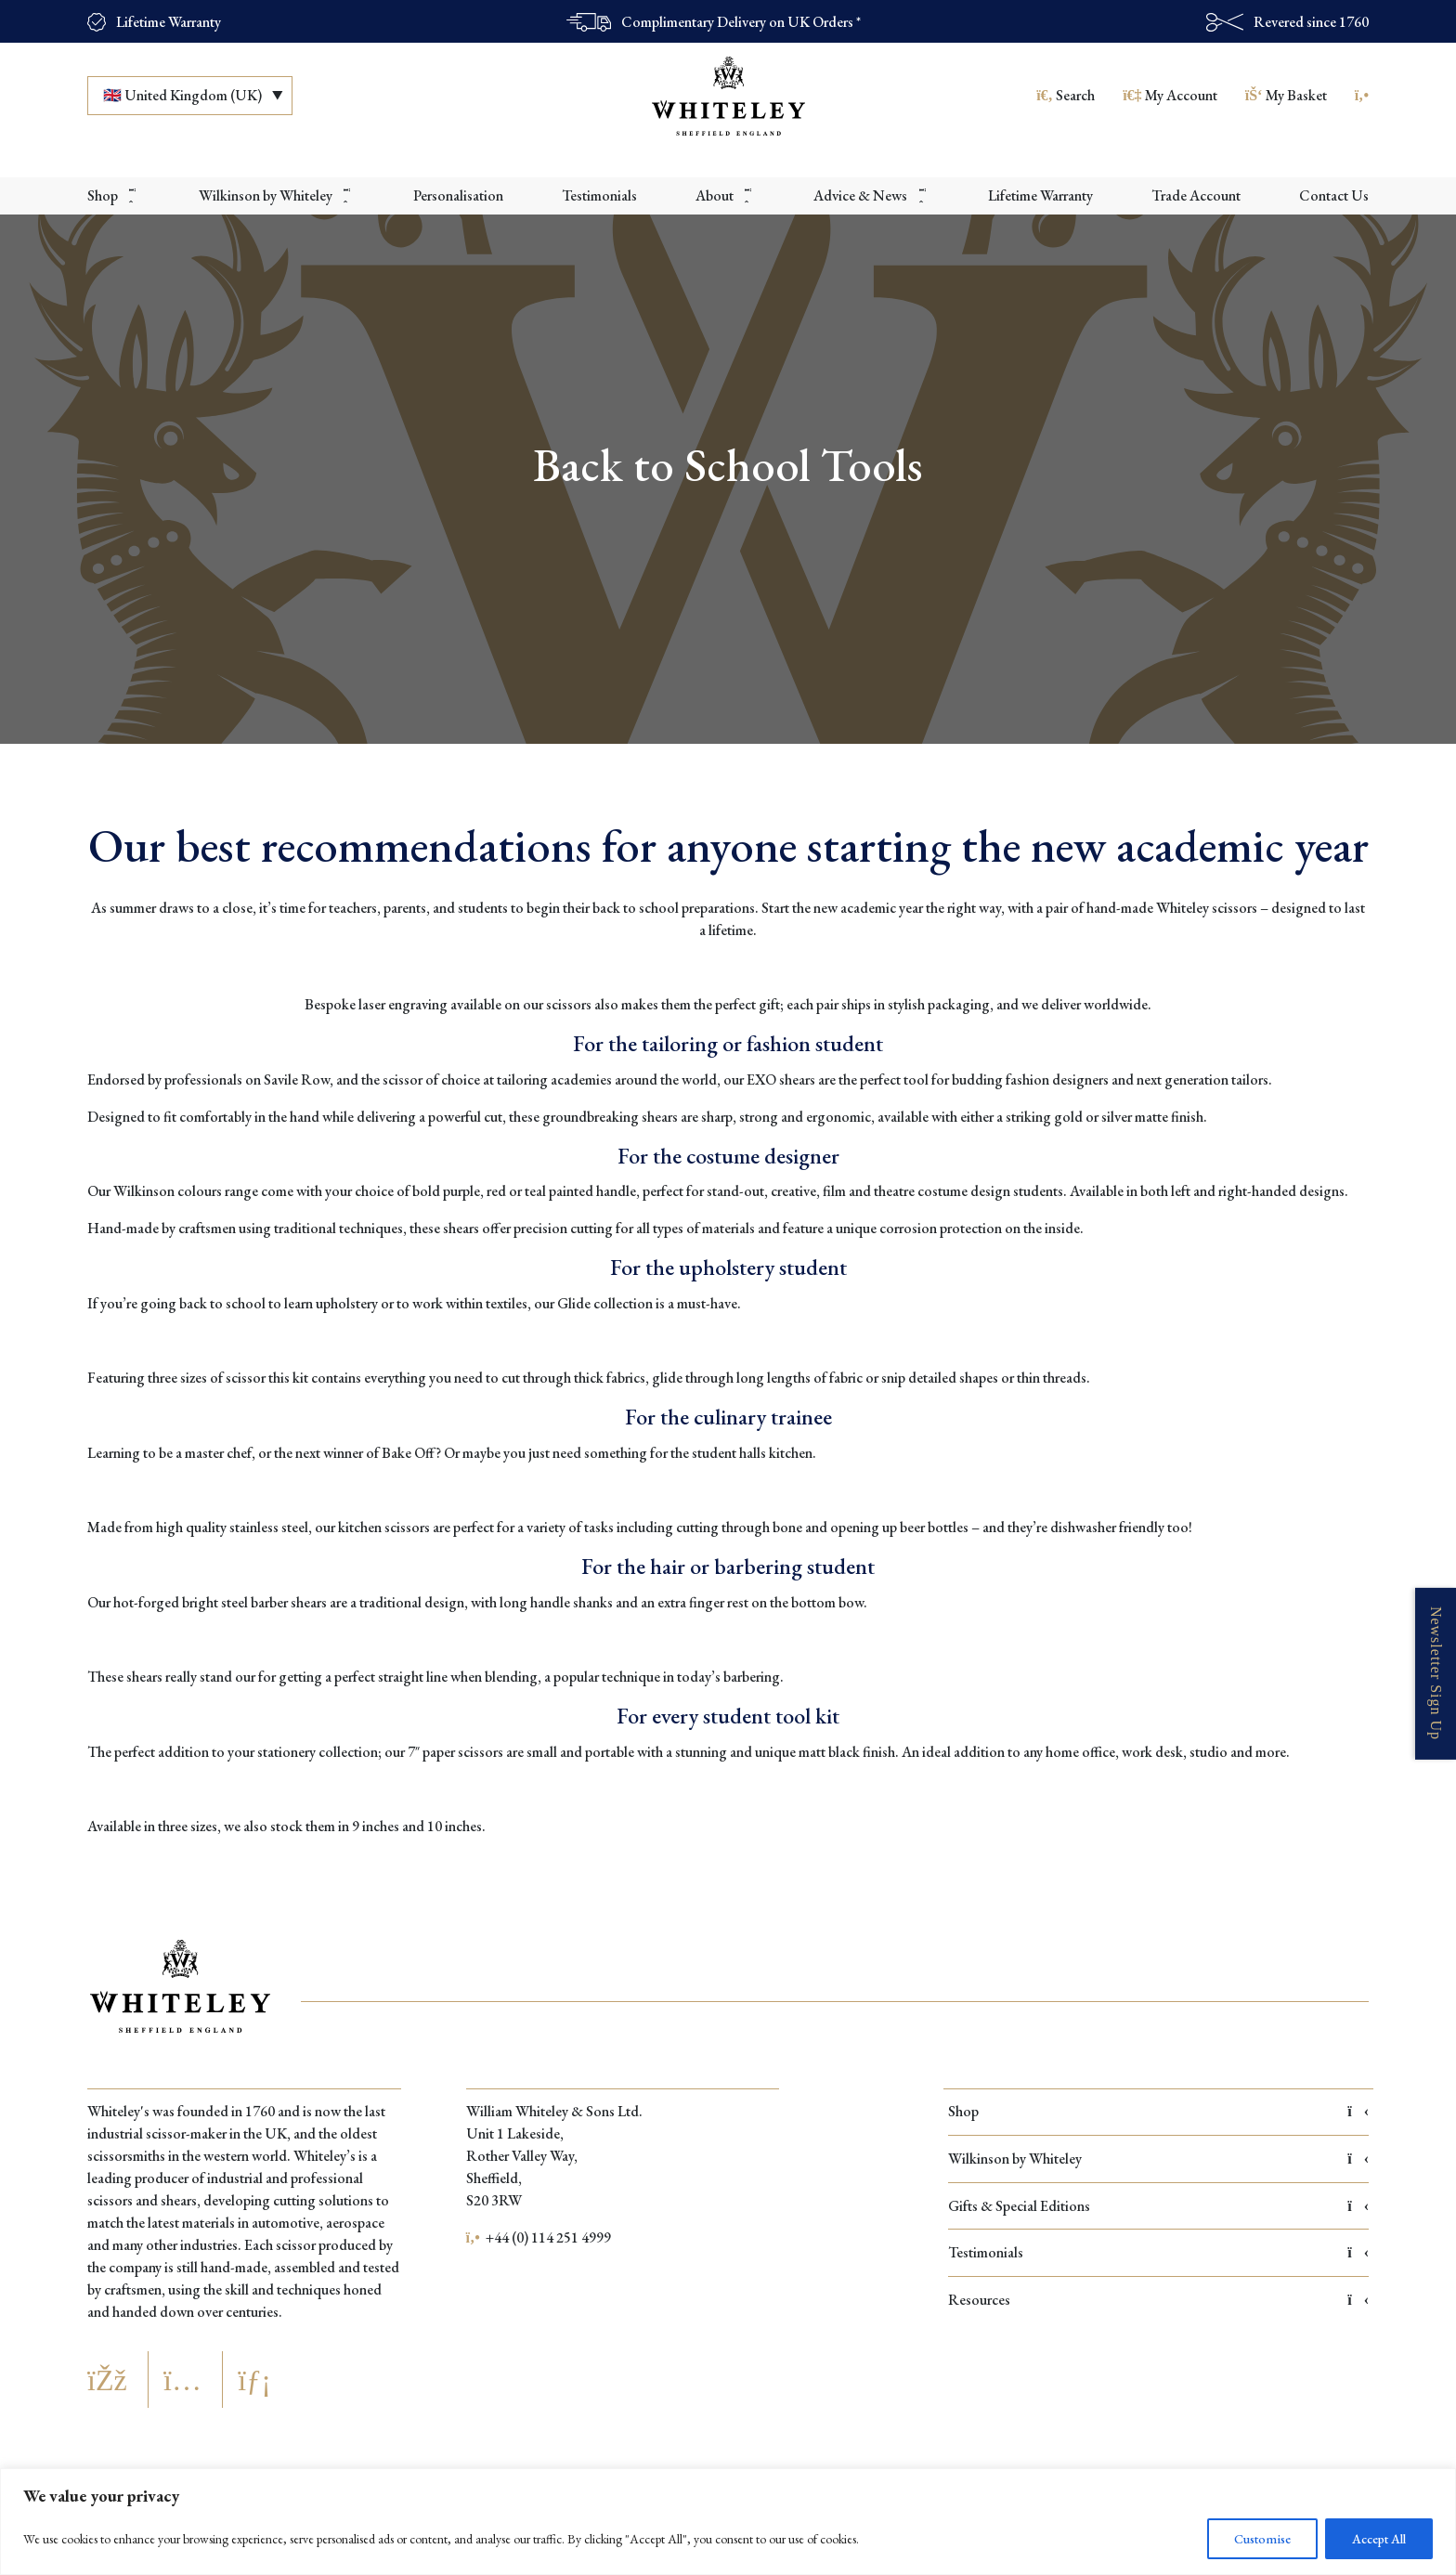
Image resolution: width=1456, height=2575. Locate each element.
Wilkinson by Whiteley (1158, 2158)
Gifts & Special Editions (1158, 2206)
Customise (1262, 2538)
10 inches (454, 1826)
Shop (1158, 2111)
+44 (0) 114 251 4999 (539, 2237)
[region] (728, 2521)
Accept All (1379, 2538)
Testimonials (1158, 2252)
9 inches (375, 1826)
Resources (1158, 2299)
